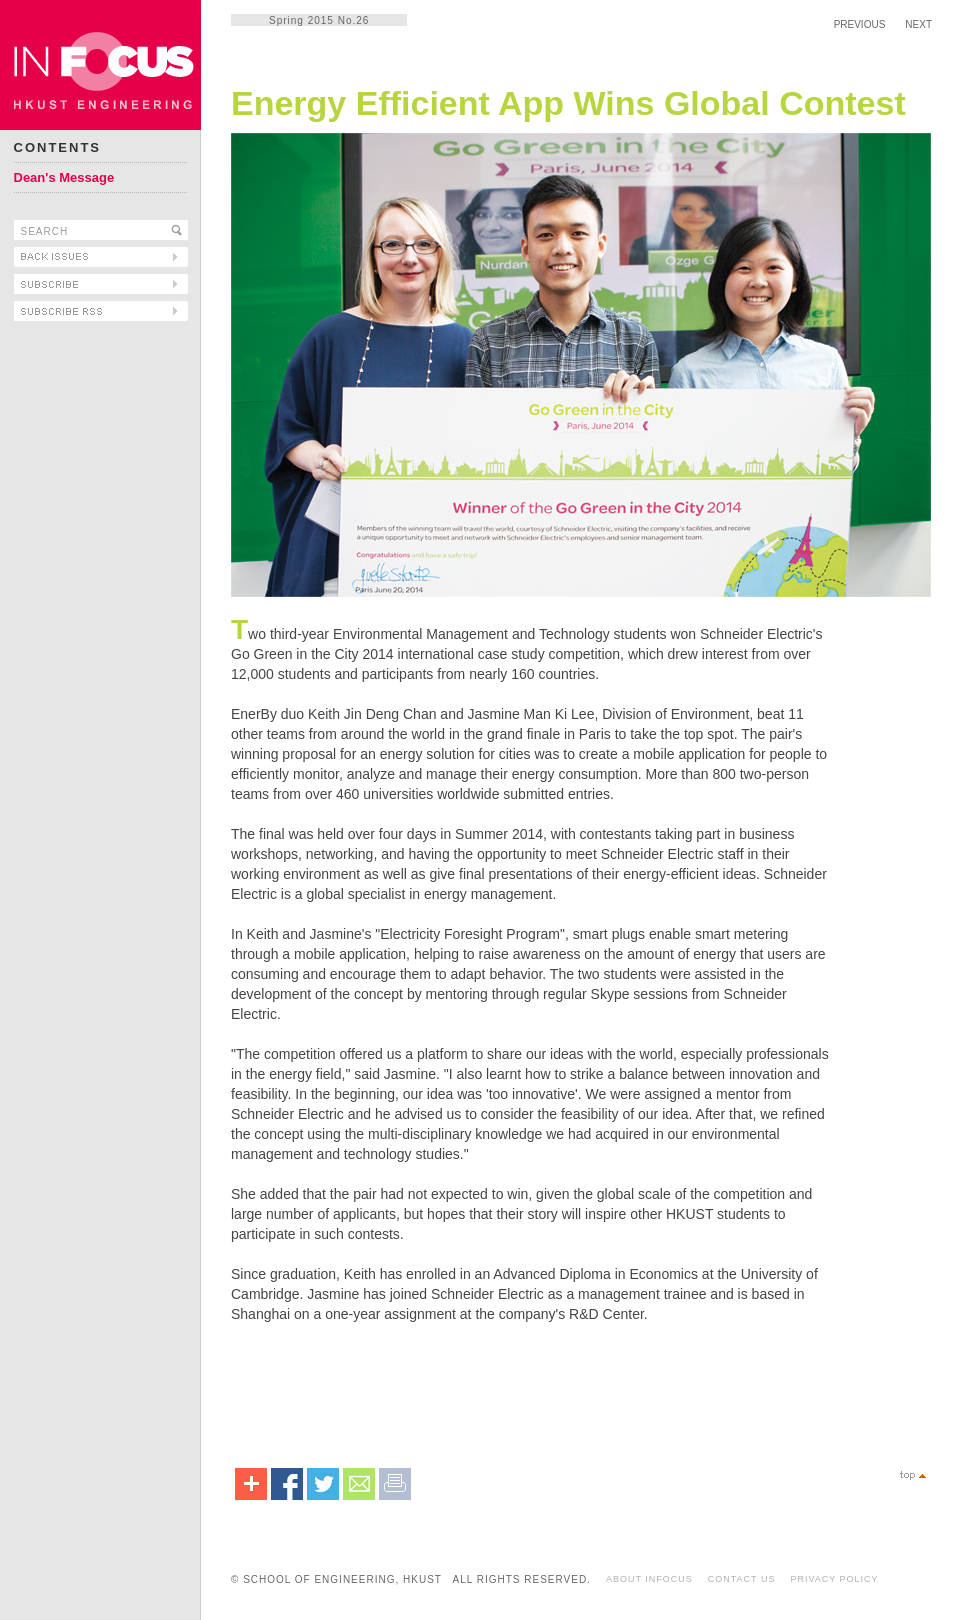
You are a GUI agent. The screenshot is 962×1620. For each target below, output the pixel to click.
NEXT (918, 24)
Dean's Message (64, 177)
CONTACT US (742, 1579)
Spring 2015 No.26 (319, 20)
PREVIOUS (860, 24)
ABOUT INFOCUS (649, 1579)
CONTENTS (58, 147)
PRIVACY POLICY (834, 1579)
